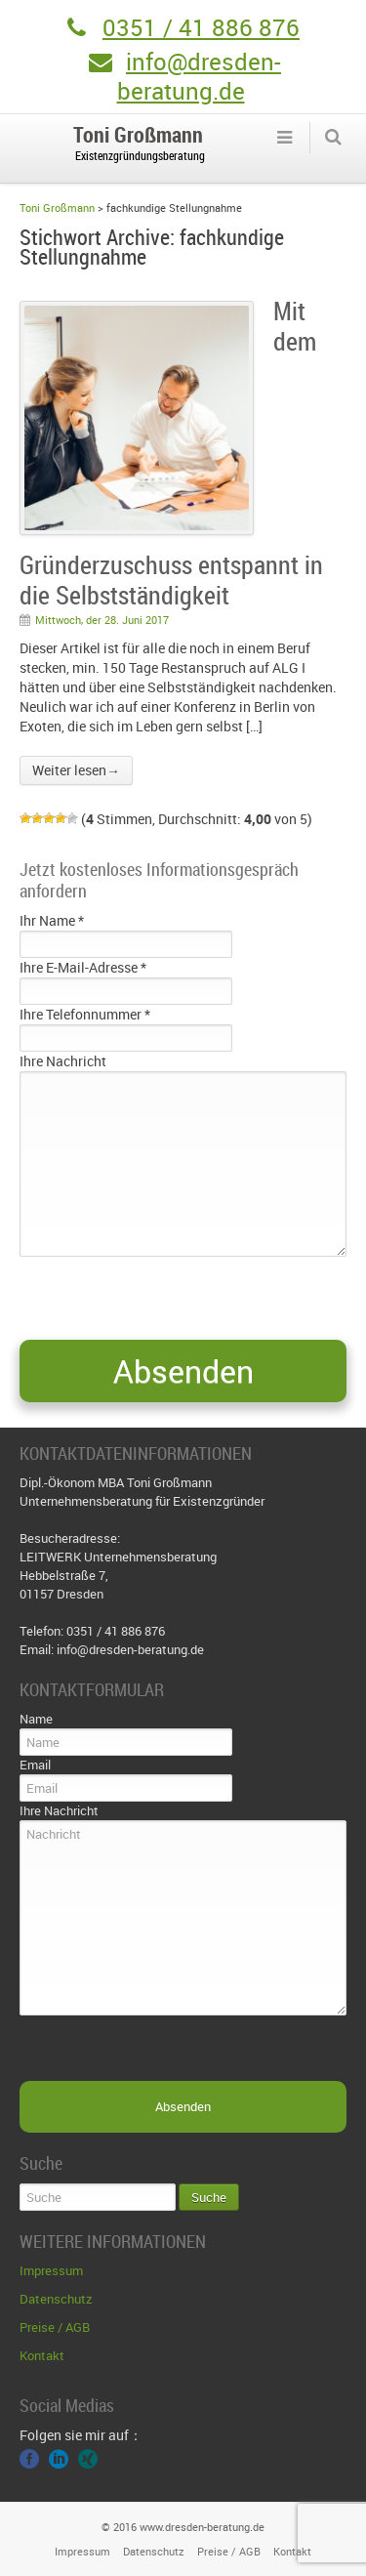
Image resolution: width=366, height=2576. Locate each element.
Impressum (51, 2270)
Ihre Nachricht (63, 1061)
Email (35, 1764)
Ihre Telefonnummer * (85, 1014)
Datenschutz (56, 2298)
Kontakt (42, 2355)
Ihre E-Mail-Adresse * (83, 967)
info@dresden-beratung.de (199, 76)
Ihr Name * (52, 920)
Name (36, 1718)
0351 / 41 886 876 (201, 27)
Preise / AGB (55, 2327)
